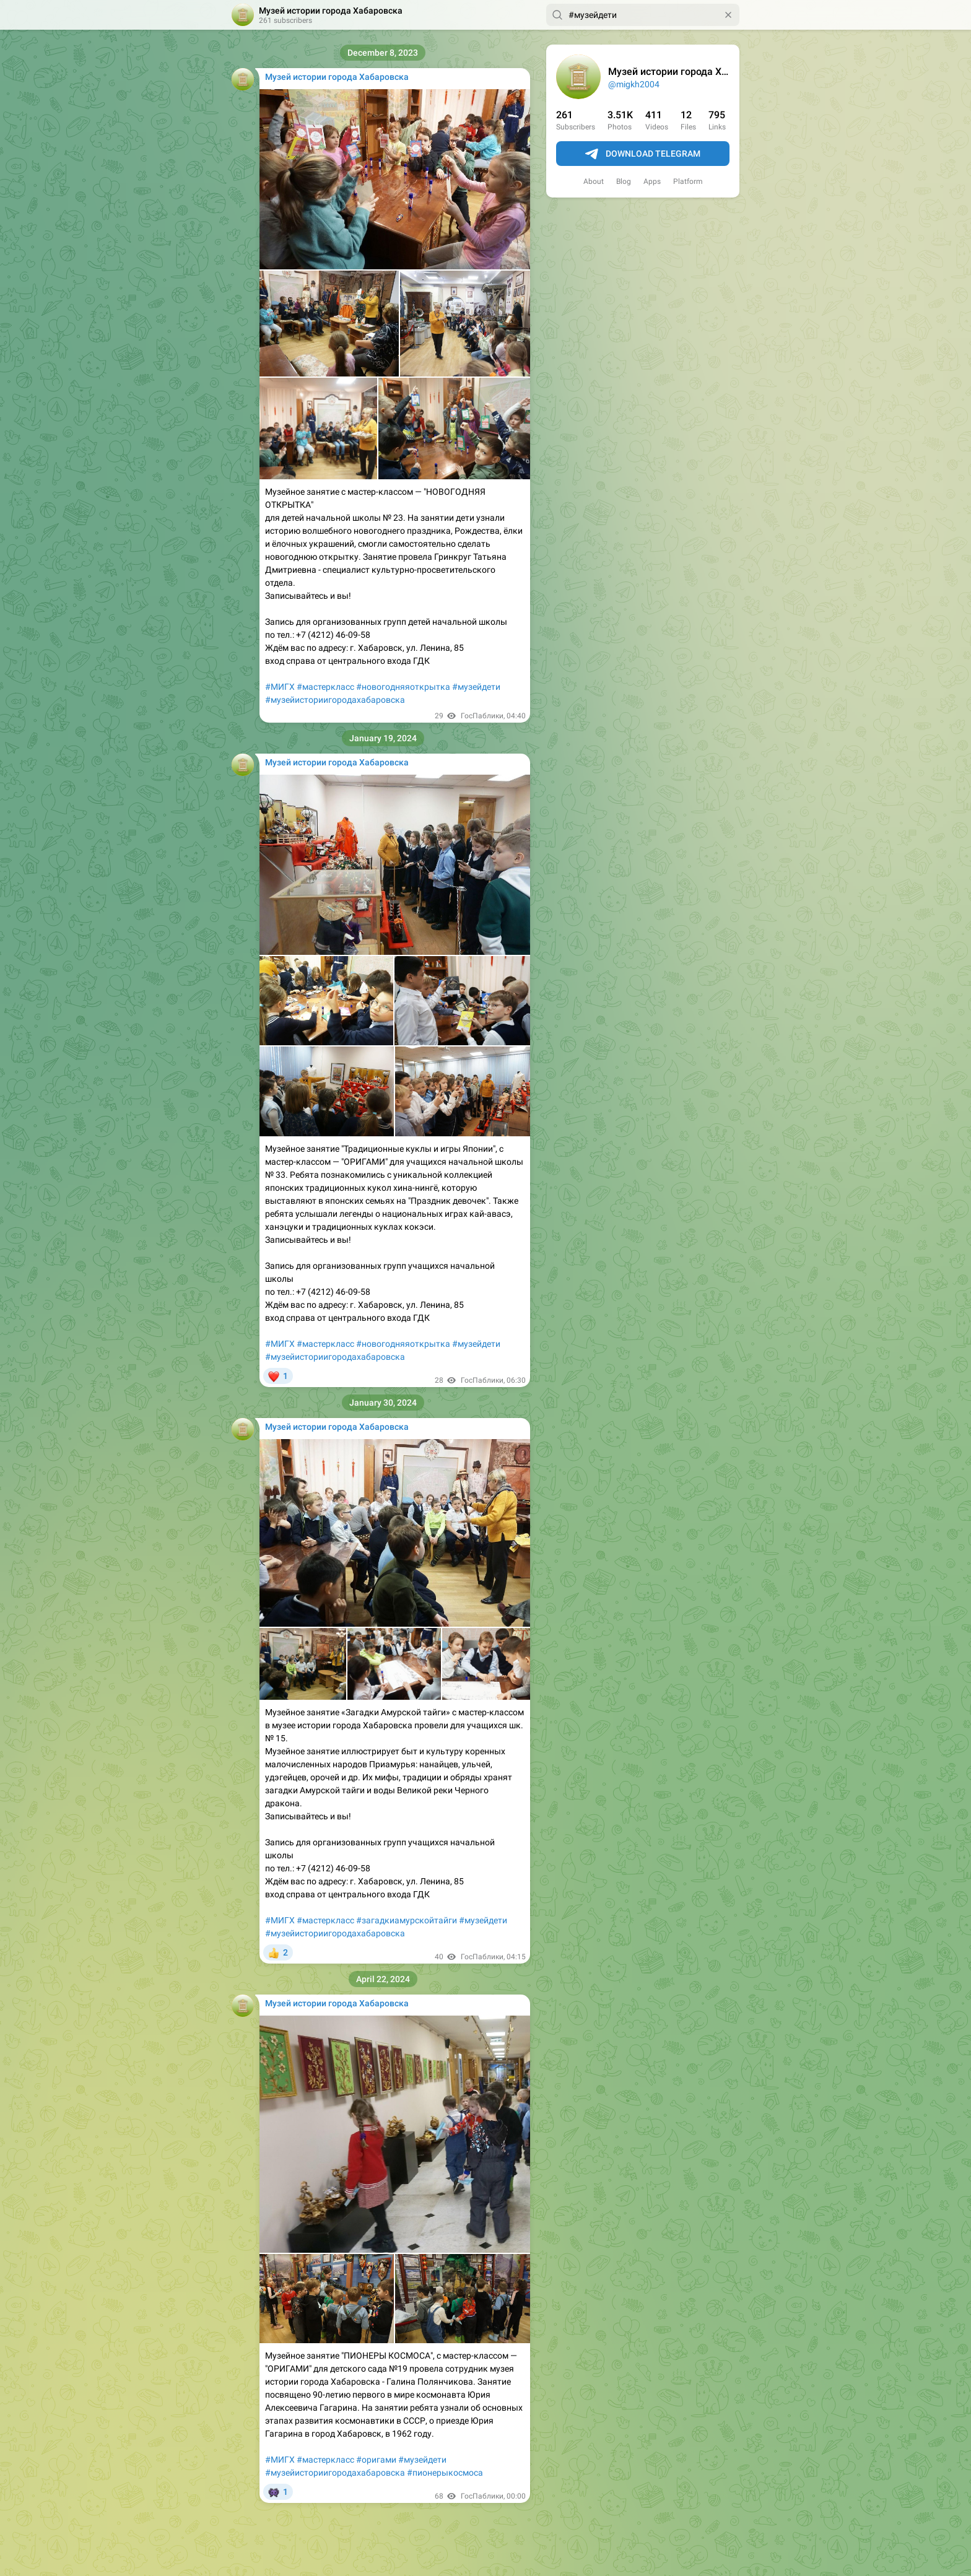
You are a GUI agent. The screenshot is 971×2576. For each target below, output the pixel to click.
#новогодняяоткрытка (403, 687)
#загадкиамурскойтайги (406, 1920)
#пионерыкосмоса (445, 2473)
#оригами (376, 2460)
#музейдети (476, 687)
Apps (652, 181)
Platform (688, 181)
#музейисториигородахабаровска (335, 700)
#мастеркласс (325, 687)
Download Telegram (642, 154)
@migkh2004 (634, 84)
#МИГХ (280, 687)
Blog (623, 181)
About (593, 181)
